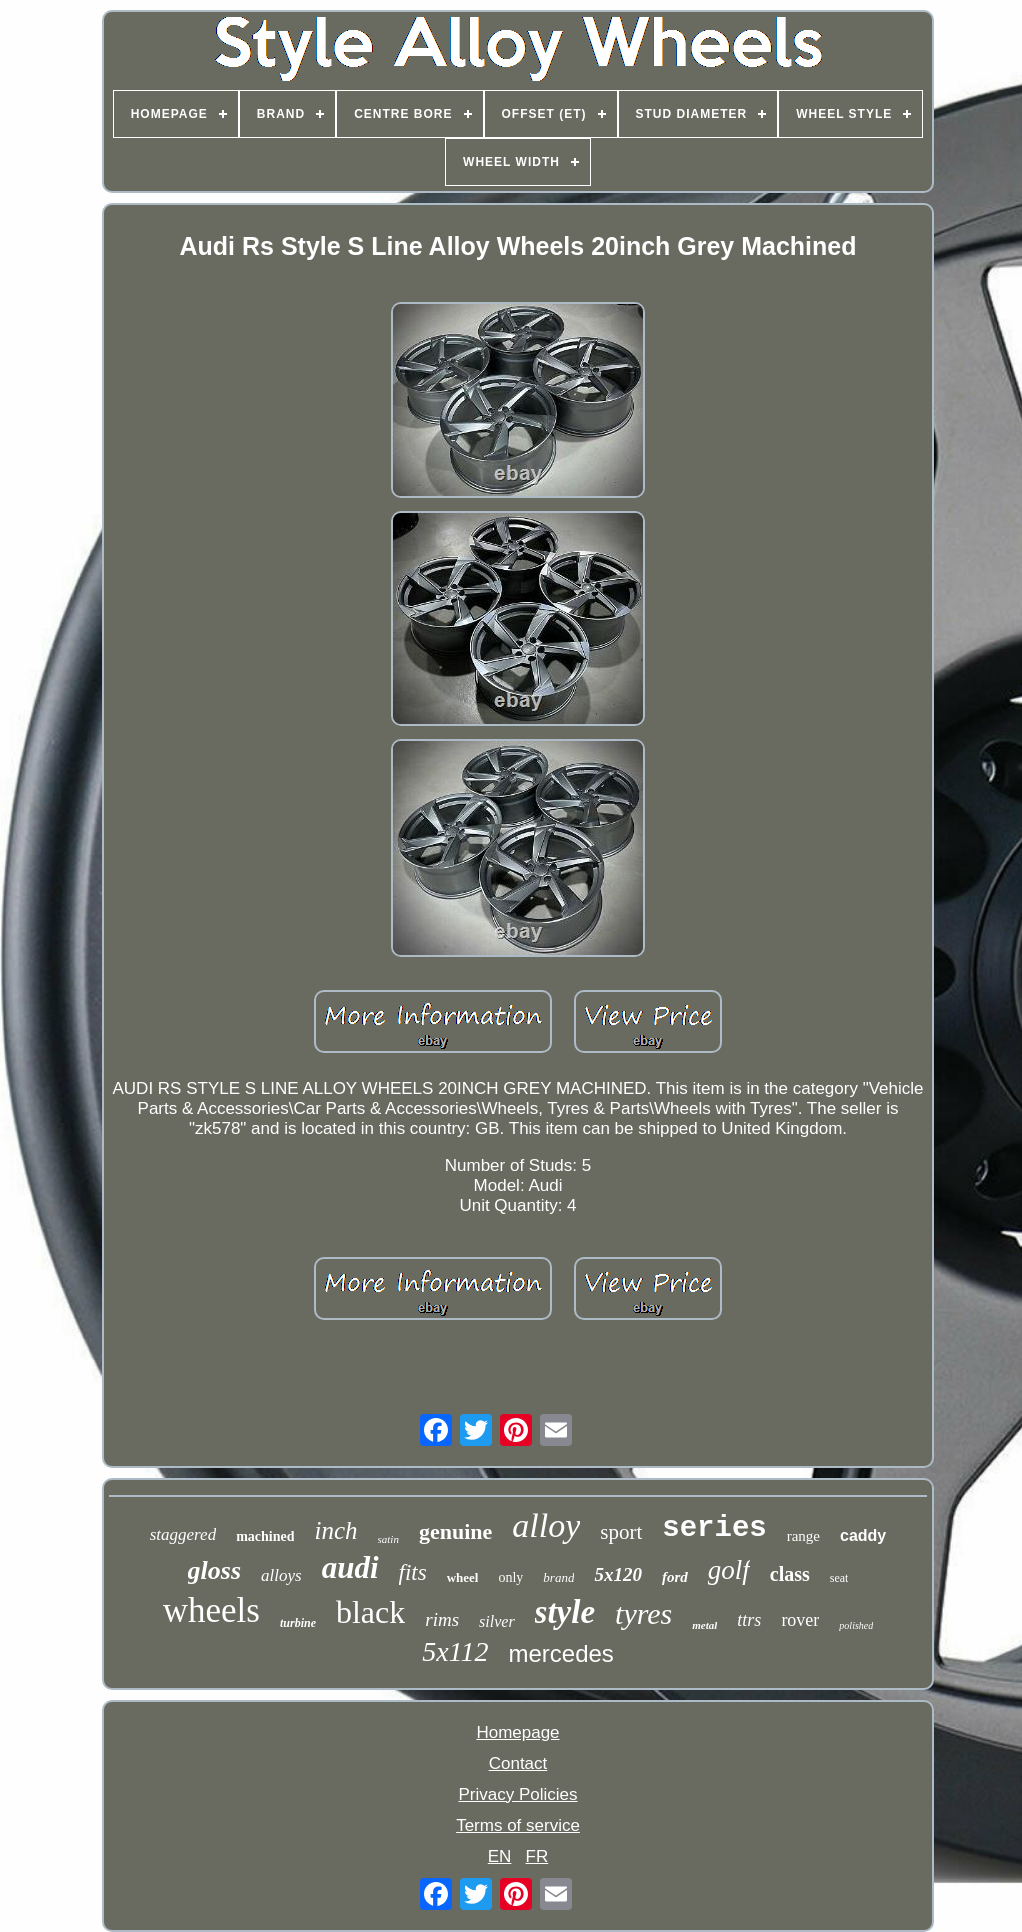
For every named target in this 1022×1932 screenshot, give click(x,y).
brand (558, 1577)
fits (413, 1572)
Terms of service (518, 1825)
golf (729, 1570)
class (790, 1574)
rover (800, 1620)
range (803, 1536)
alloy (546, 1525)
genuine (455, 1531)
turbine (298, 1623)
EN (500, 1856)
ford (675, 1577)
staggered (183, 1534)
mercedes (560, 1653)
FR (537, 1856)
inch (335, 1530)
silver (497, 1621)
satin (388, 1539)
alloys (281, 1575)
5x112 (455, 1651)
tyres (643, 1613)
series (714, 1528)
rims (442, 1619)
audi (350, 1567)
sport (621, 1532)
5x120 (618, 1574)
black (370, 1612)
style (565, 1612)
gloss (214, 1570)
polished (856, 1625)
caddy (863, 1535)
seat (839, 1578)
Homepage (517, 1732)
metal (704, 1625)
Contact (518, 1763)
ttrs (749, 1620)
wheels (211, 1610)
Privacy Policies (517, 1794)
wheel (463, 1577)
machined (265, 1536)
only (510, 1577)
